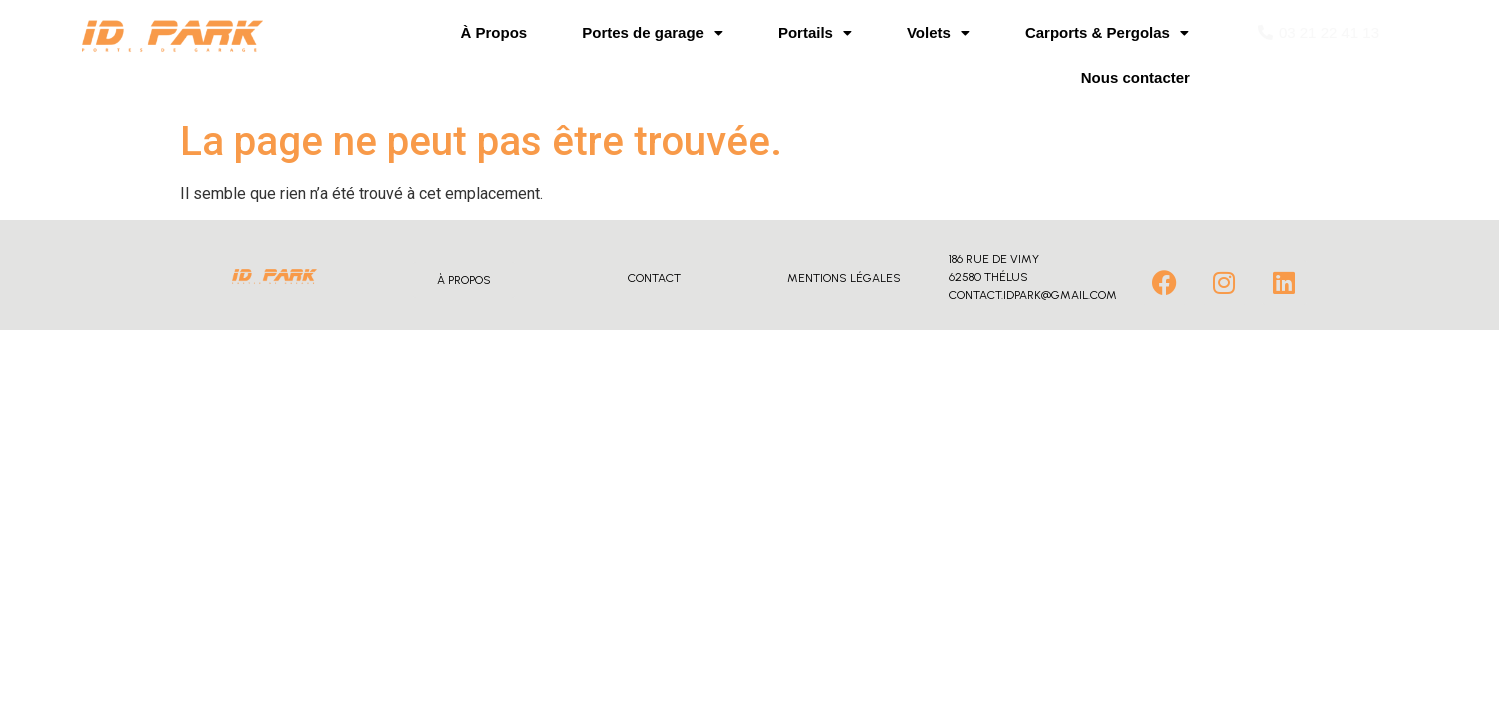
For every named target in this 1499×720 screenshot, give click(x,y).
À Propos (494, 32)
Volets (938, 32)
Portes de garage (652, 32)
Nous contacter (1135, 77)
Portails (815, 32)
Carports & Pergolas (1107, 32)
